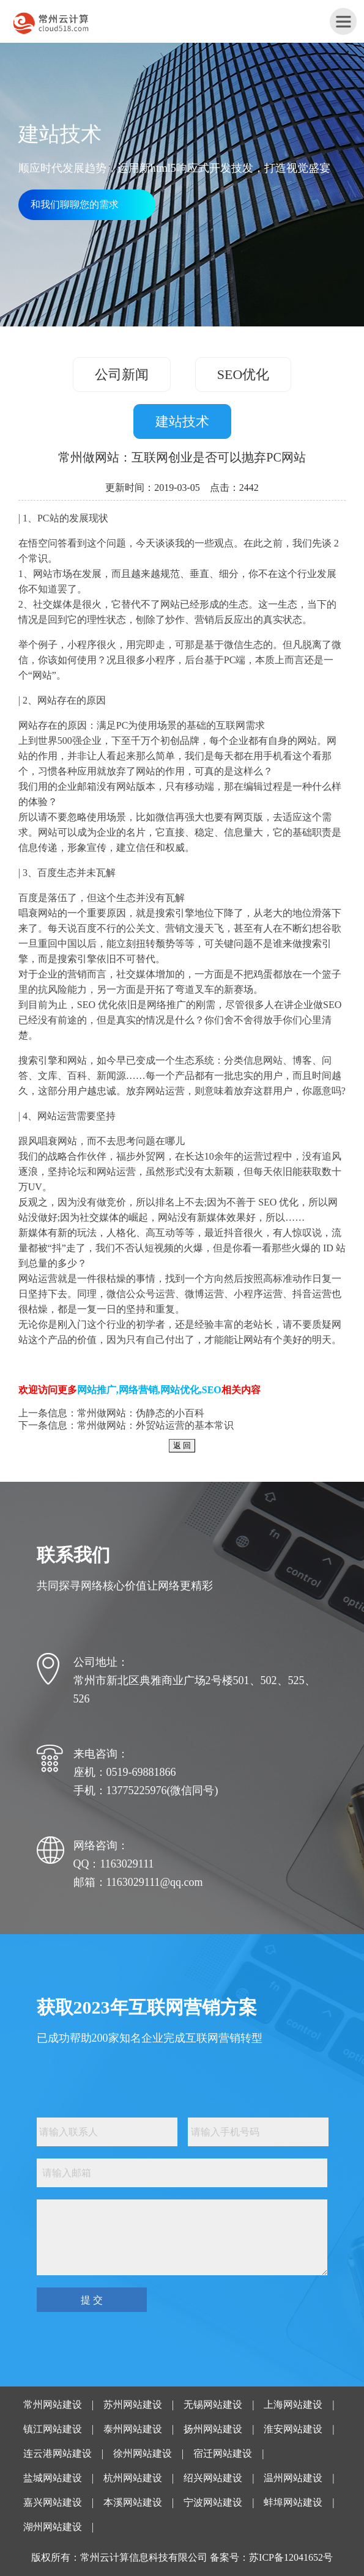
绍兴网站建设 (213, 2478)
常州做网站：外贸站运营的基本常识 (155, 1425)
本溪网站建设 (132, 2502)
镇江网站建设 (52, 2429)
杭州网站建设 (132, 2478)
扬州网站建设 (213, 2429)
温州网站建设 (293, 2478)
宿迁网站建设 (222, 2453)
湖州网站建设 (52, 2527)
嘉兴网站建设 (52, 2502)
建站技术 (182, 421)
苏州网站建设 (132, 2404)
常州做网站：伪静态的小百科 (140, 1413)
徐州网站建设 (142, 2453)
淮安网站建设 (293, 2429)
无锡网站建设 (213, 2404)
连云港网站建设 (57, 2453)
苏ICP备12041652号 (291, 2557)
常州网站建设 (52, 2404)
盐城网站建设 (52, 2478)
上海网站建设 (293, 2404)
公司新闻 (122, 374)
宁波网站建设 (213, 2502)
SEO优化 (243, 374)
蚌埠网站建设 (293, 2502)
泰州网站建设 (132, 2429)
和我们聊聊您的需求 (75, 204)
